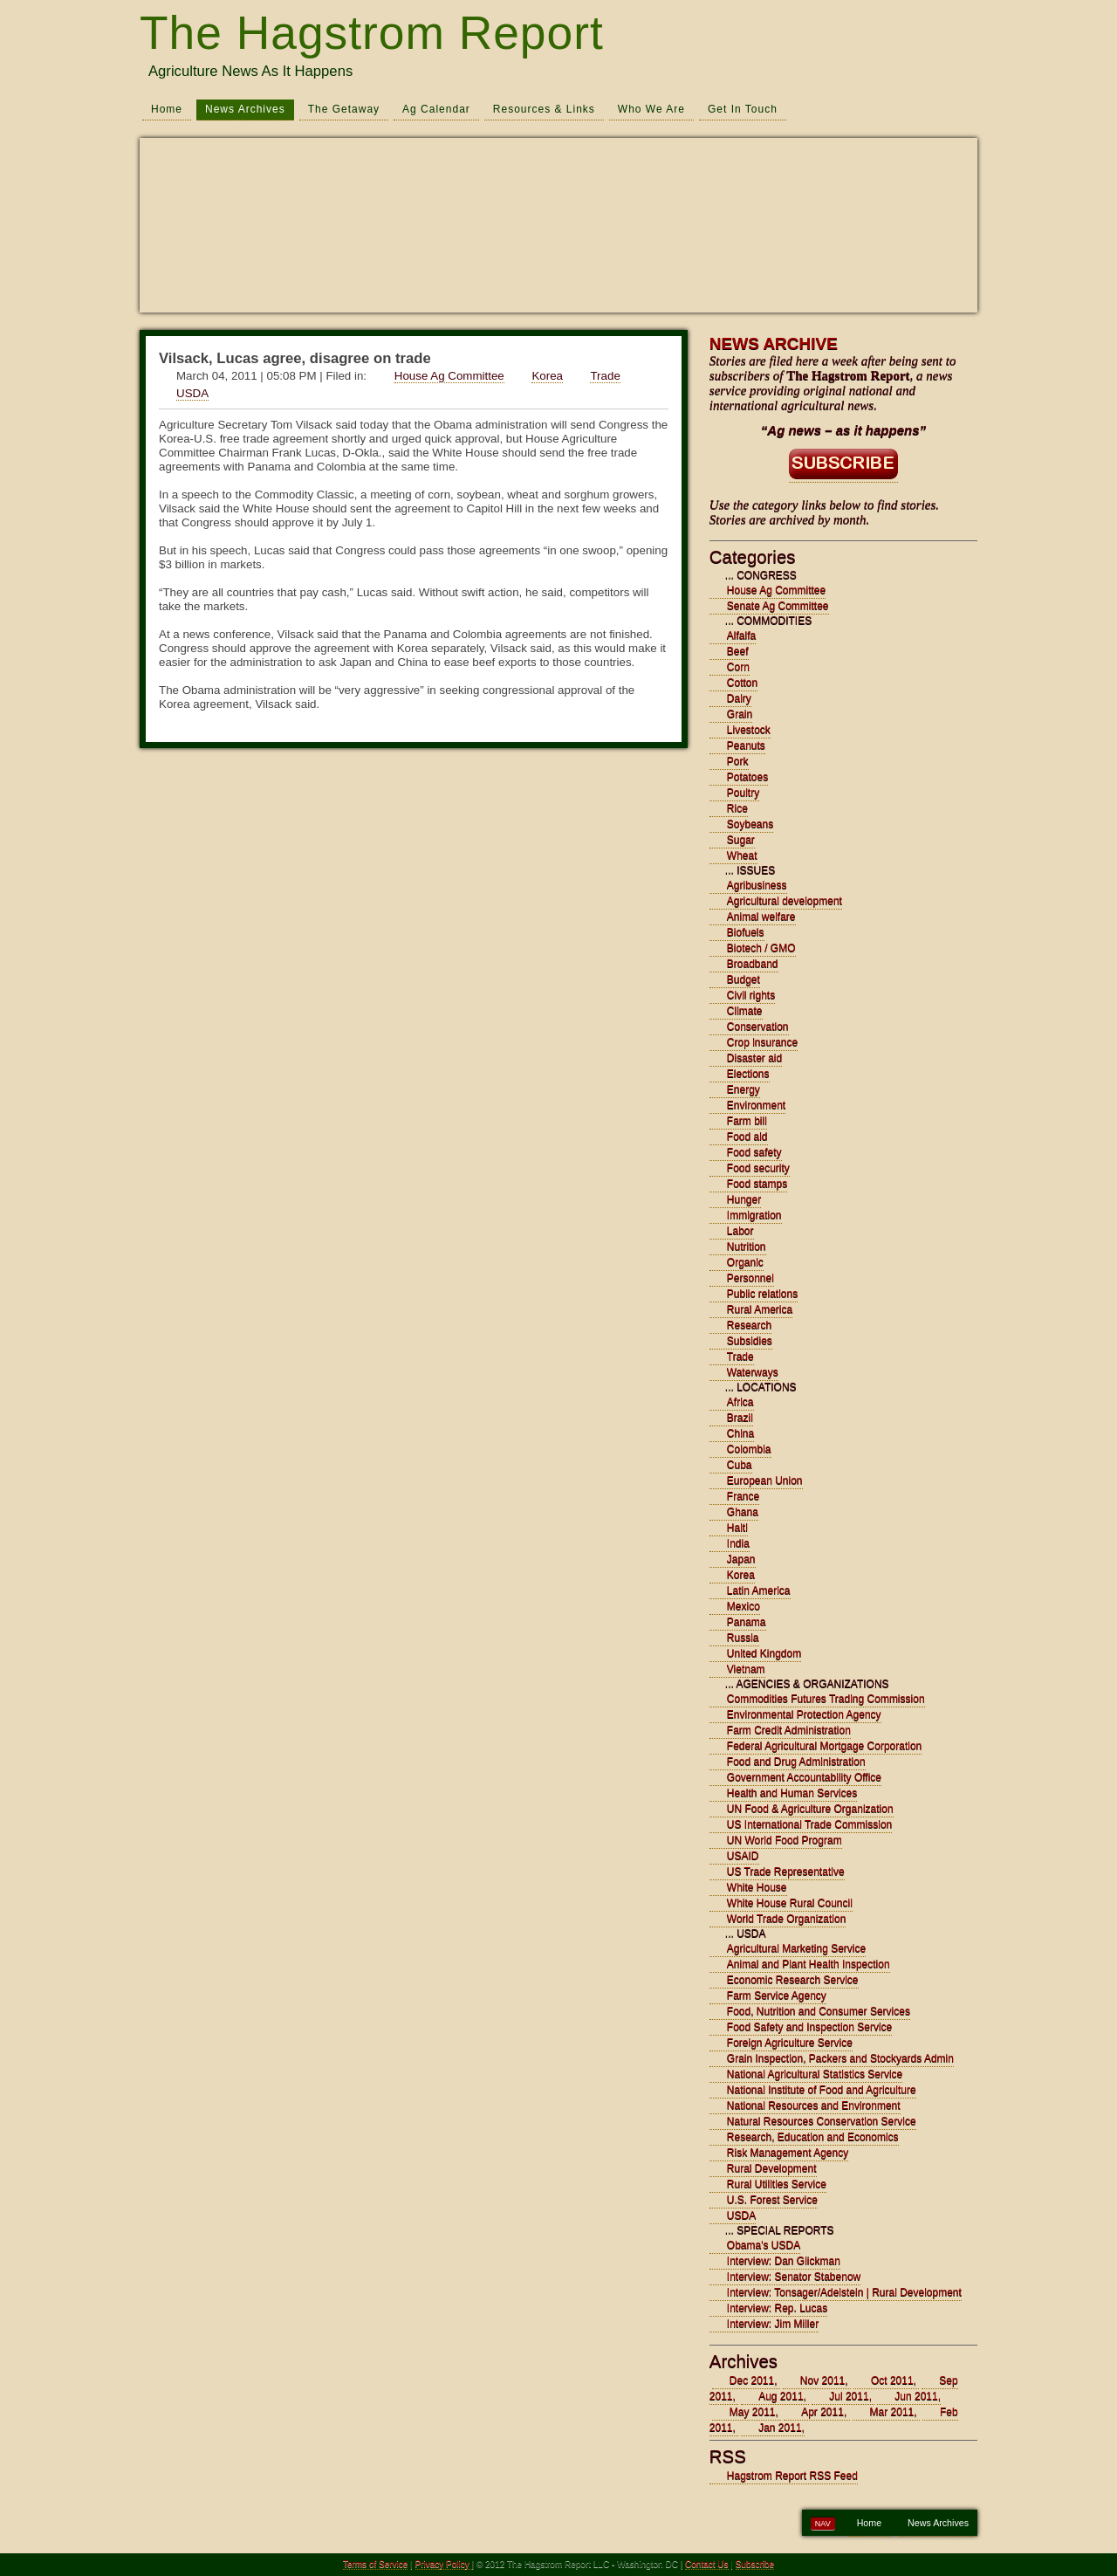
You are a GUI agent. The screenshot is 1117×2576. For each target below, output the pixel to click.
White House (757, 1887)
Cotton (742, 683)
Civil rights (751, 995)
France (743, 1496)
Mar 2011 (892, 2412)
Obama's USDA (763, 2245)
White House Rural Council (790, 1903)
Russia (743, 1637)
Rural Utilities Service (776, 2184)
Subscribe (755, 2564)
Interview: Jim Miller (773, 2324)
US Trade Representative (786, 1871)
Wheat (742, 855)
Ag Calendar (436, 109)
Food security (758, 1168)
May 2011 (753, 2412)
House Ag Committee (449, 375)
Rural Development (772, 2168)
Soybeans (750, 824)
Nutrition (746, 1246)
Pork (738, 761)
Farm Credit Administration (789, 1730)
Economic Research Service (793, 1980)
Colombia (749, 1449)
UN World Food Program (784, 1840)
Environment (756, 1105)
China (740, 1433)
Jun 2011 (915, 2396)
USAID (743, 1856)
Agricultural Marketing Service (796, 1948)
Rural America (759, 1309)
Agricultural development (784, 901)
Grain (739, 714)
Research (749, 1325)
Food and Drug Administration (796, 1761)
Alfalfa (741, 635)
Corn (738, 667)
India (738, 1543)
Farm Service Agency (776, 1995)
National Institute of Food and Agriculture (821, 2090)
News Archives (245, 109)
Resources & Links (544, 109)
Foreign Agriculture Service (790, 2043)
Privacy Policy (443, 2564)
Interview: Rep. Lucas (777, 2308)
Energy (743, 1089)
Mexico (743, 1606)
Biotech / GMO (761, 948)
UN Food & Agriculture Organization (810, 1809)
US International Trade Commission (809, 1824)
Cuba (739, 1465)
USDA (192, 393)
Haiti (737, 1528)
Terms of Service (375, 2564)
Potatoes (747, 777)
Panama (746, 1622)
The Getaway (344, 109)
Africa (740, 1402)
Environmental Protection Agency (804, 1714)
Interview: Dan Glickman (783, 2261)
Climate (745, 1011)
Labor (740, 1231)
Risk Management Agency (787, 2153)
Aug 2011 (780, 2396)
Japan (741, 1559)
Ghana (742, 1512)
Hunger (744, 1199)
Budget (743, 979)
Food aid (747, 1136)
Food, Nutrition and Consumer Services (818, 2011)
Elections (748, 1074)
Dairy (739, 698)
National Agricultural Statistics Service (814, 2074)
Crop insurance (762, 1042)
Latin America (759, 1590)
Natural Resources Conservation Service (821, 2121)
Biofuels (745, 932)
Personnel (750, 1278)
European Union (765, 1480)
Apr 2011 (822, 2412)
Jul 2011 (848, 2396)
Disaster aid (754, 1058)
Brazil (740, 1418)
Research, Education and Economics (813, 2137)
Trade (605, 375)
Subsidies (749, 1341)
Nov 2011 (822, 2380)
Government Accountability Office (804, 1777)
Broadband (752, 964)
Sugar (741, 840)
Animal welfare (761, 916)
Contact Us (706, 2564)
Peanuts (746, 745)
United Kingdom (764, 1653)
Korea (547, 375)
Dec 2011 (752, 2380)
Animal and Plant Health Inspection (808, 1964)
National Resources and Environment (814, 2105)
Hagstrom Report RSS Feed (792, 2476)
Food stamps (757, 1184)
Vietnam (746, 1669)
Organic (745, 1262)
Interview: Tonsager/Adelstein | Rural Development (844, 2292)
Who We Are (651, 109)
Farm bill (747, 1121)
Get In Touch (743, 109)
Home (166, 109)
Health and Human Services (792, 1793)
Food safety (754, 1152)
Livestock (749, 730)
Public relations (762, 1294)
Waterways (752, 1372)
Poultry (743, 793)
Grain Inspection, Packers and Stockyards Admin (840, 2058)
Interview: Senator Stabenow (793, 2276)
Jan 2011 (779, 2427)
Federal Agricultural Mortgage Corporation (824, 1746)
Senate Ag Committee (778, 606)
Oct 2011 (892, 2380)
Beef (738, 651)
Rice (737, 808)
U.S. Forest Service (772, 2200)
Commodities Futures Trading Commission (826, 1699)
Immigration (754, 1215)
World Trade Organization (786, 1919)
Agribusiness (757, 885)
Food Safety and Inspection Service (809, 2027)
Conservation (758, 1026)
